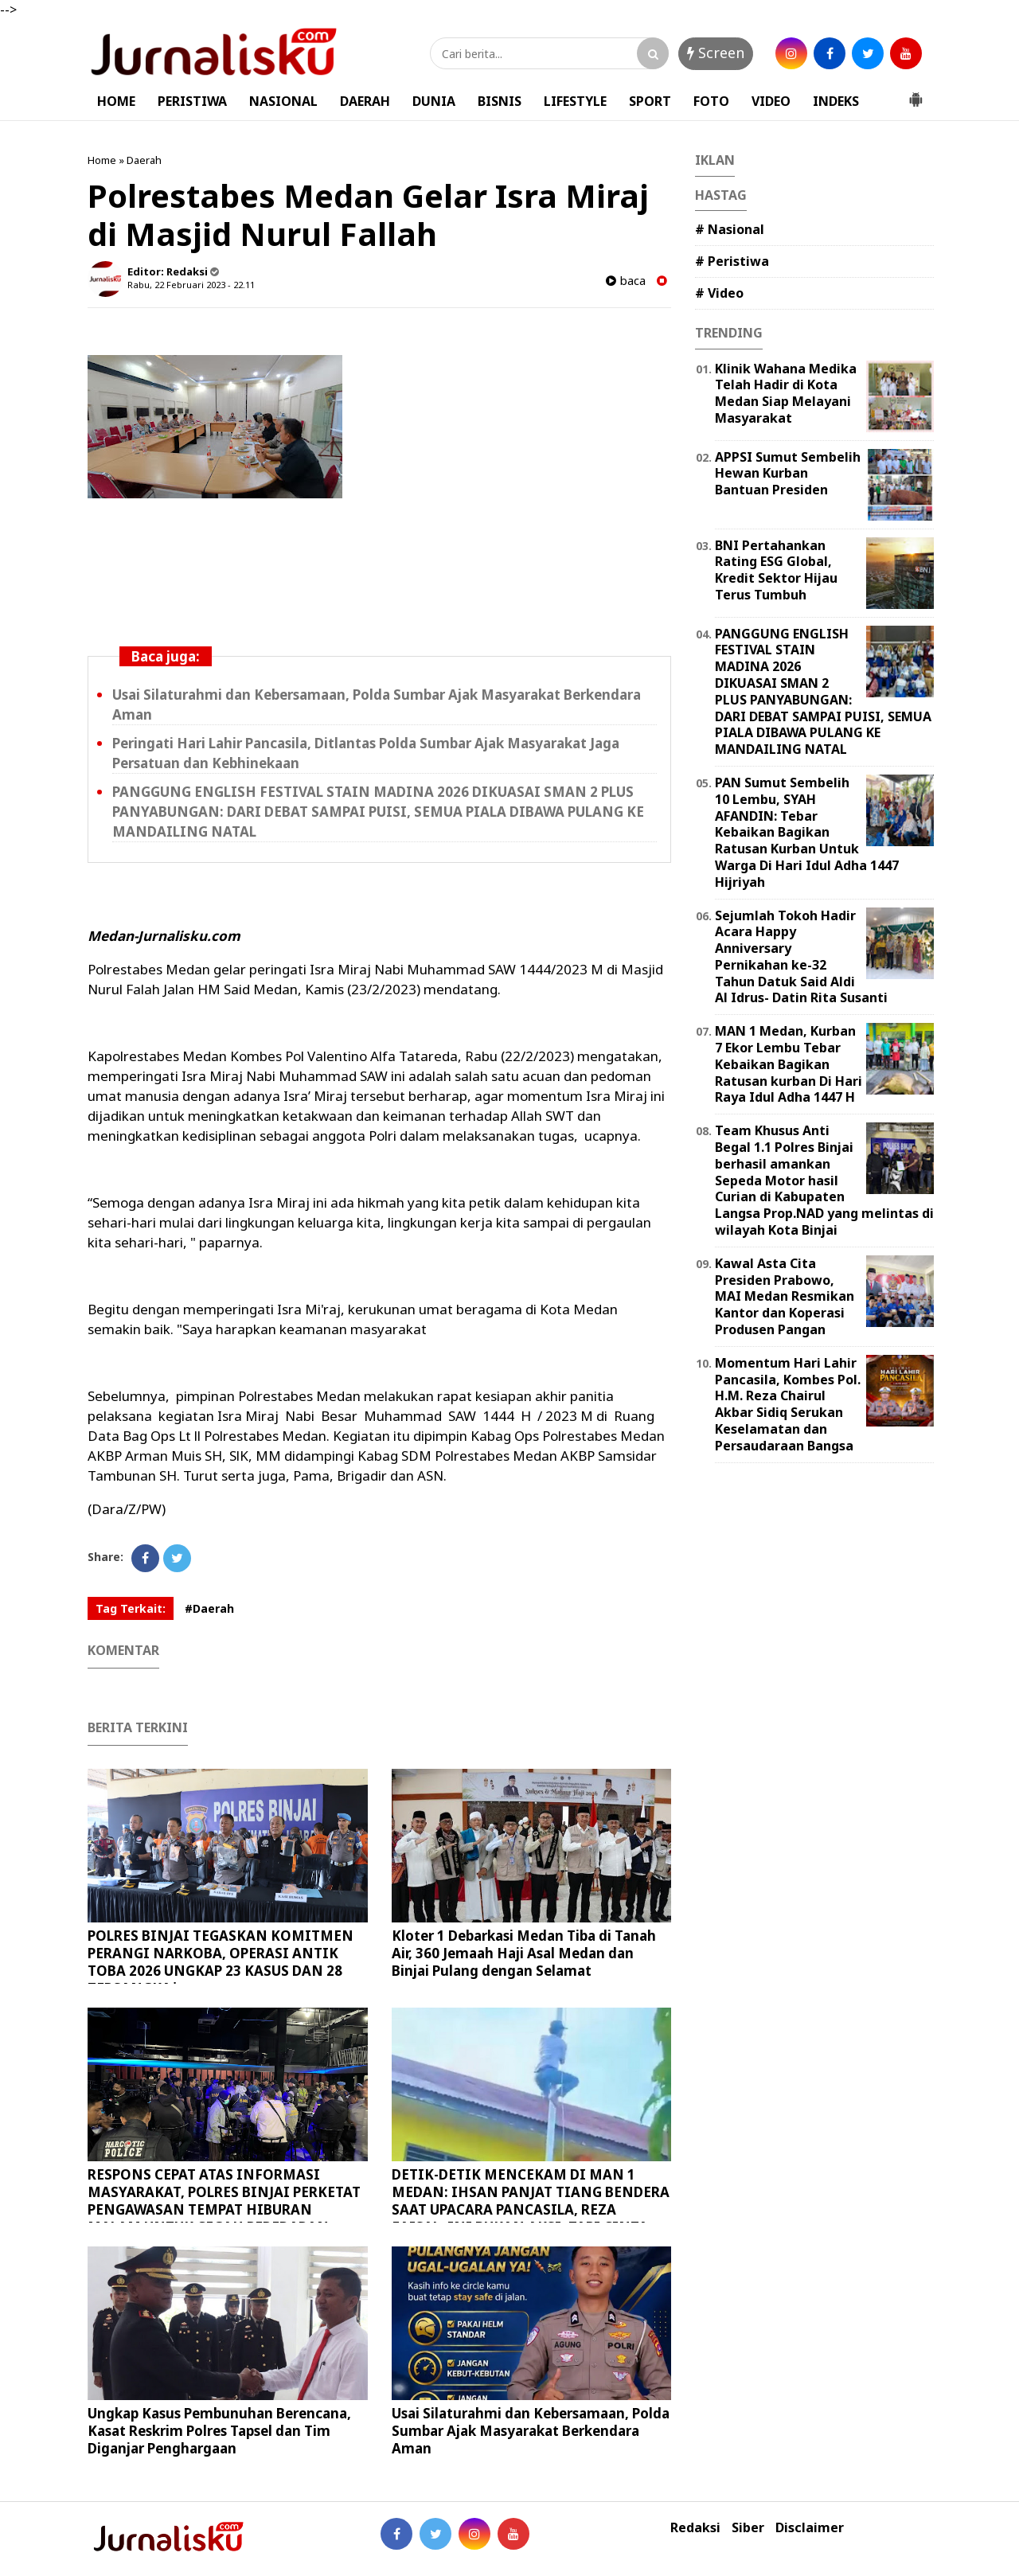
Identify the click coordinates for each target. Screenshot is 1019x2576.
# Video (719, 293)
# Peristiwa (732, 261)
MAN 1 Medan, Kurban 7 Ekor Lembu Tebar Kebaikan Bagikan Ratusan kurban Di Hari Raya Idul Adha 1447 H (788, 1064)
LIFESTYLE (575, 101)
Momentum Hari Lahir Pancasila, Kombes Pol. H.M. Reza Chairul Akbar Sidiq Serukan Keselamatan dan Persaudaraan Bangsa (788, 1404)
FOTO (711, 101)
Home (102, 160)
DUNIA (433, 101)
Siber (748, 2527)
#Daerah (209, 1608)
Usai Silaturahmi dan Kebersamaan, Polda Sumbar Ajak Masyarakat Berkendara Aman (531, 2430)
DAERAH (365, 101)
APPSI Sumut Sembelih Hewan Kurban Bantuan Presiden (788, 473)
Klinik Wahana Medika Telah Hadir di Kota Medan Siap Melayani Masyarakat (786, 393)
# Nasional (729, 229)
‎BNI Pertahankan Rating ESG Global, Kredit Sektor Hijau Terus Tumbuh (776, 570)
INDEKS (836, 101)
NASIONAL (283, 101)
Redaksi (695, 2527)
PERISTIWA (192, 101)
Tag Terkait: (131, 1608)
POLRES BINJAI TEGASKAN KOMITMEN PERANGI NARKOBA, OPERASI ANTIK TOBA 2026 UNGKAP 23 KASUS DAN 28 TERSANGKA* (220, 1961)
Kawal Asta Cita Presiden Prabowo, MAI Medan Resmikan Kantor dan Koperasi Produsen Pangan (784, 1296)
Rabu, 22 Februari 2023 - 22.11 (191, 285)
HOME (116, 101)
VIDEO (771, 101)
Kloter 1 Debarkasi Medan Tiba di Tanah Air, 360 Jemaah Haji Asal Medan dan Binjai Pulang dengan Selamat (524, 1953)
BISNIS (499, 101)
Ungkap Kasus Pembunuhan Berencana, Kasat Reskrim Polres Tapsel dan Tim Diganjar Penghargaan (219, 2430)
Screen (715, 52)
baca (626, 280)
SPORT (650, 101)
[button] (915, 93)
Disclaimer (809, 2527)
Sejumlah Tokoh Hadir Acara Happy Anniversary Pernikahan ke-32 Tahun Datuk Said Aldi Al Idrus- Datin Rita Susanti (801, 957)
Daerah (144, 160)
